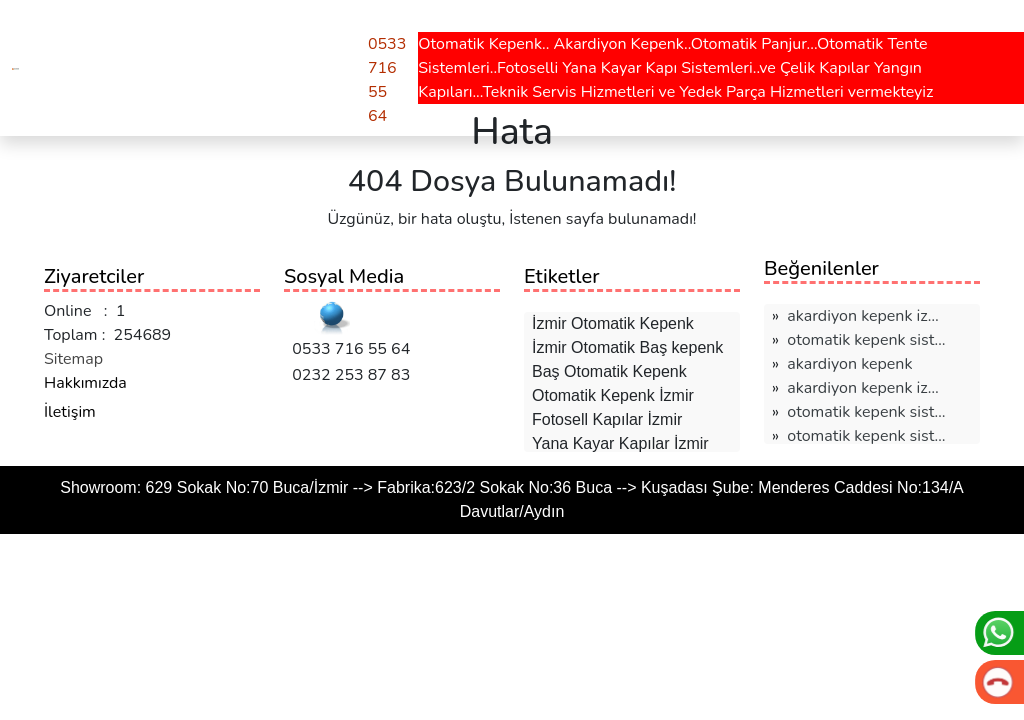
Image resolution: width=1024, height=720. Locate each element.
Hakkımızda (85, 383)
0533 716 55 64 (347, 349)
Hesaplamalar (225, 28)
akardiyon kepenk (849, 364)
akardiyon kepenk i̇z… (862, 316)
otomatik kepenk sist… (866, 340)
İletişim (70, 412)
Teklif (325, 28)
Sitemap (73, 359)
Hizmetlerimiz (94, 28)
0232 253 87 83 (347, 375)
